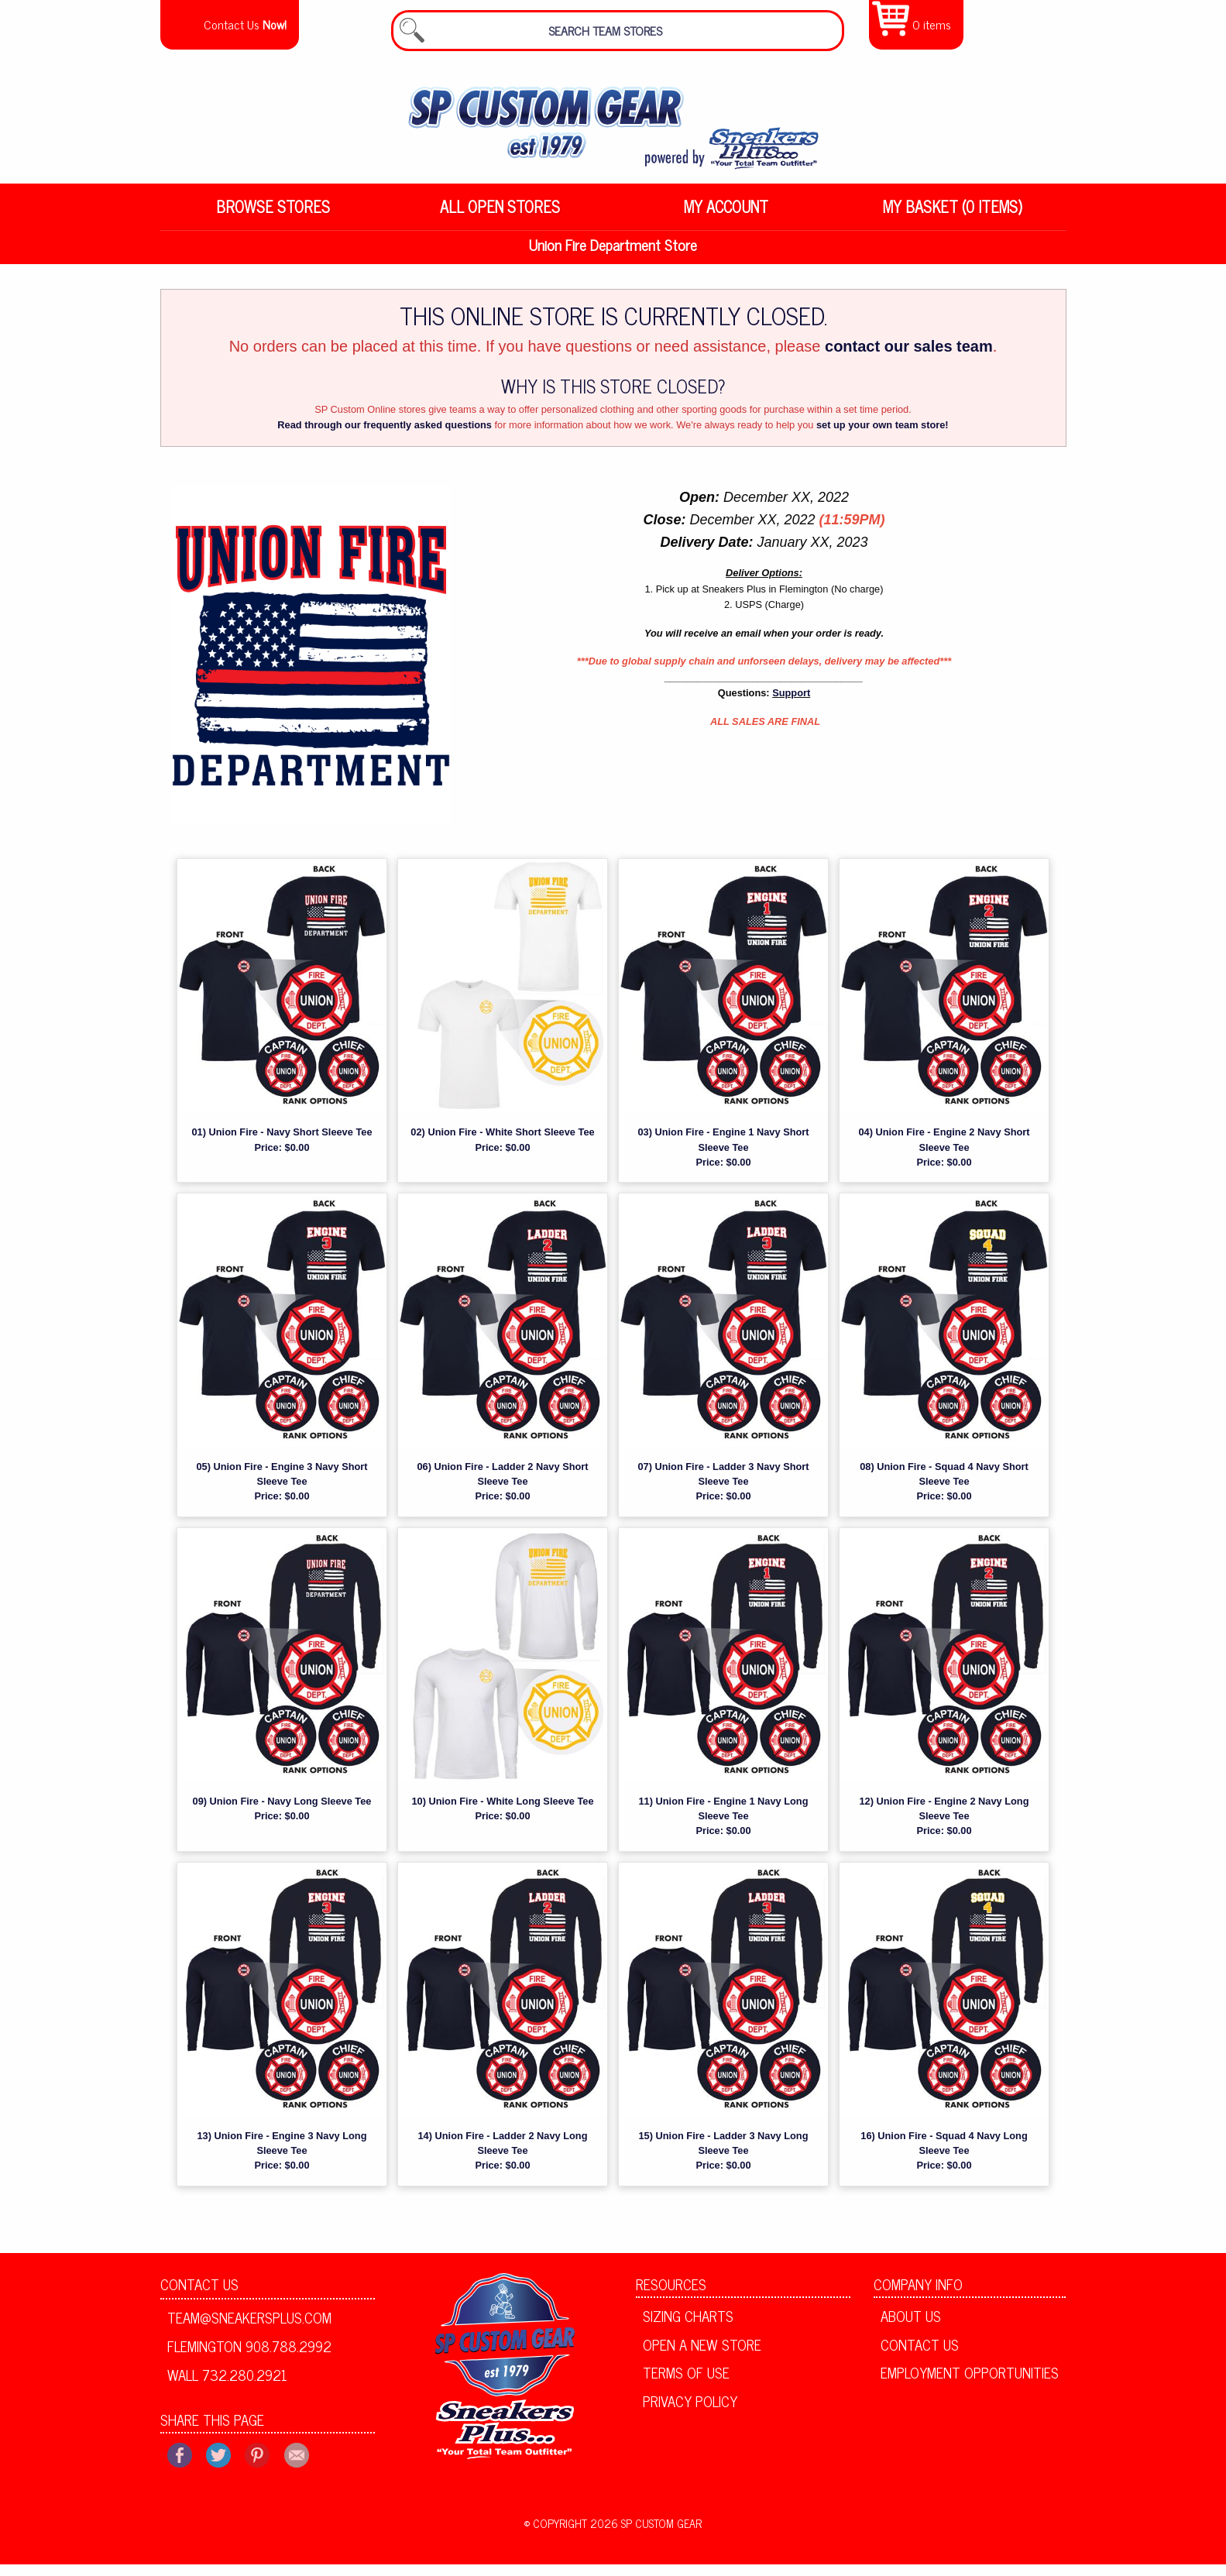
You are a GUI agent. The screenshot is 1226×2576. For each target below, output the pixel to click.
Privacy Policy (690, 2411)
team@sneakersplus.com (249, 2328)
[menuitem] (273, 217)
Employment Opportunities (970, 2384)
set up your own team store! (882, 436)
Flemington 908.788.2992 (249, 2356)
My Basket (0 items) (952, 216)
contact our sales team (909, 357)
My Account (726, 216)
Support (791, 703)
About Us (911, 2326)
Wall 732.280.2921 (227, 2385)
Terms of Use (686, 2384)
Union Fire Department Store (613, 256)
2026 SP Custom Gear (646, 2534)
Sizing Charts (688, 2326)
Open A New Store (702, 2355)
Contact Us (199, 2294)
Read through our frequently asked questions (384, 436)
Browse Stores (273, 216)
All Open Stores (500, 216)
